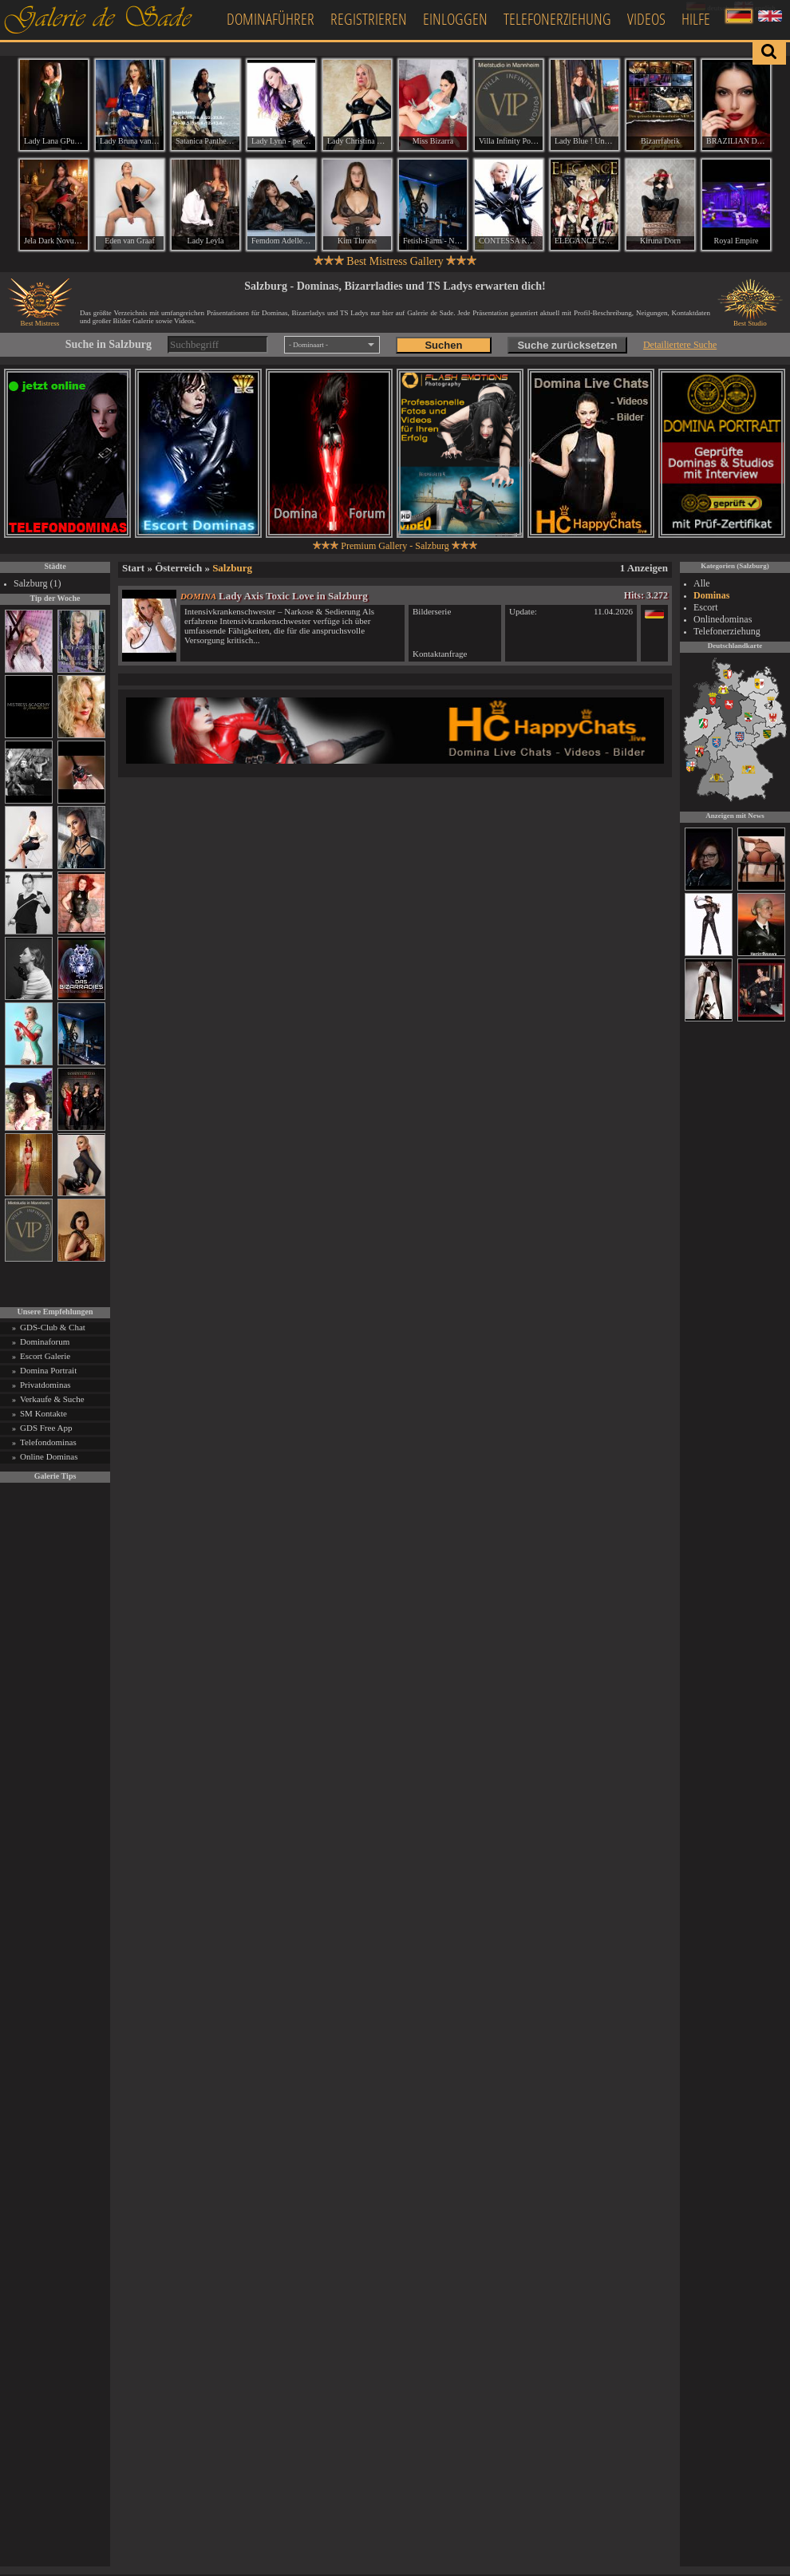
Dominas (711, 595)
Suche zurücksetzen (567, 345)
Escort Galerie (45, 1356)
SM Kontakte (43, 1413)
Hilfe (695, 19)
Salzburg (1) (37, 583)
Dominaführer (270, 19)
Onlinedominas (722, 619)
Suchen (443, 345)
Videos (646, 19)
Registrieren (368, 19)
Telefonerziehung (557, 19)
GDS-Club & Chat (52, 1327)
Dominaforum (44, 1341)
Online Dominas (48, 1456)
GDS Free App (46, 1427)
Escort (705, 607)
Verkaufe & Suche (52, 1399)
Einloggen (455, 19)
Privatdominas (45, 1384)
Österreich (178, 568)
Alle (701, 583)
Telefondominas (48, 1442)
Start (133, 568)
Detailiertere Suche (680, 344)
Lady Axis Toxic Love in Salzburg (293, 596)
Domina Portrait (48, 1370)
